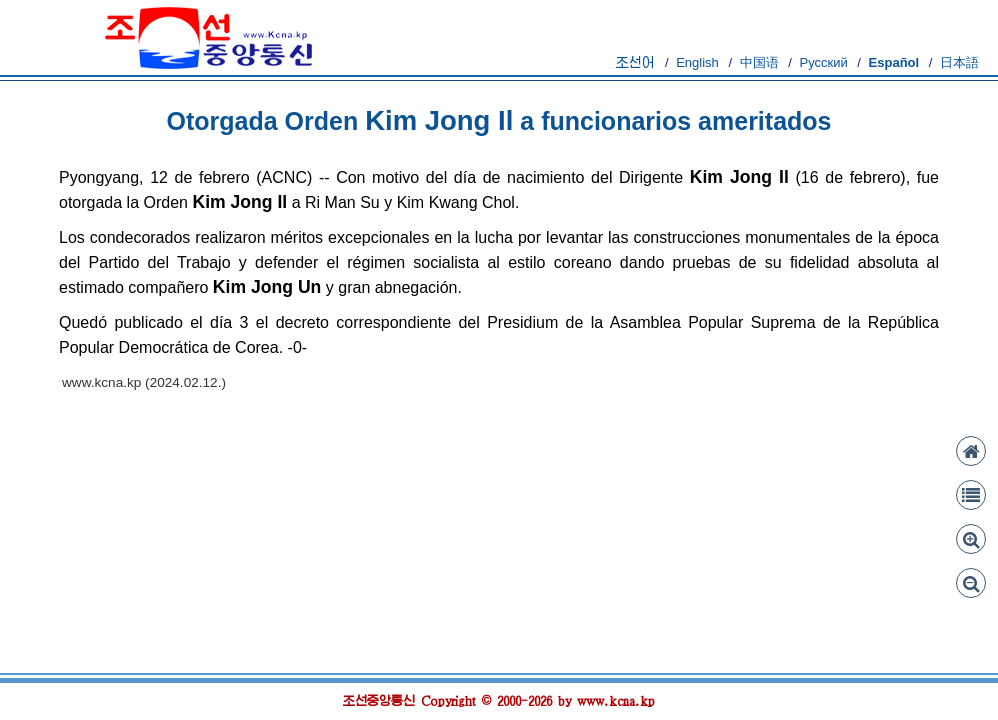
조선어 (635, 62)
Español (894, 62)
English (697, 62)
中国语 (759, 62)
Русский (823, 62)
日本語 (959, 62)
